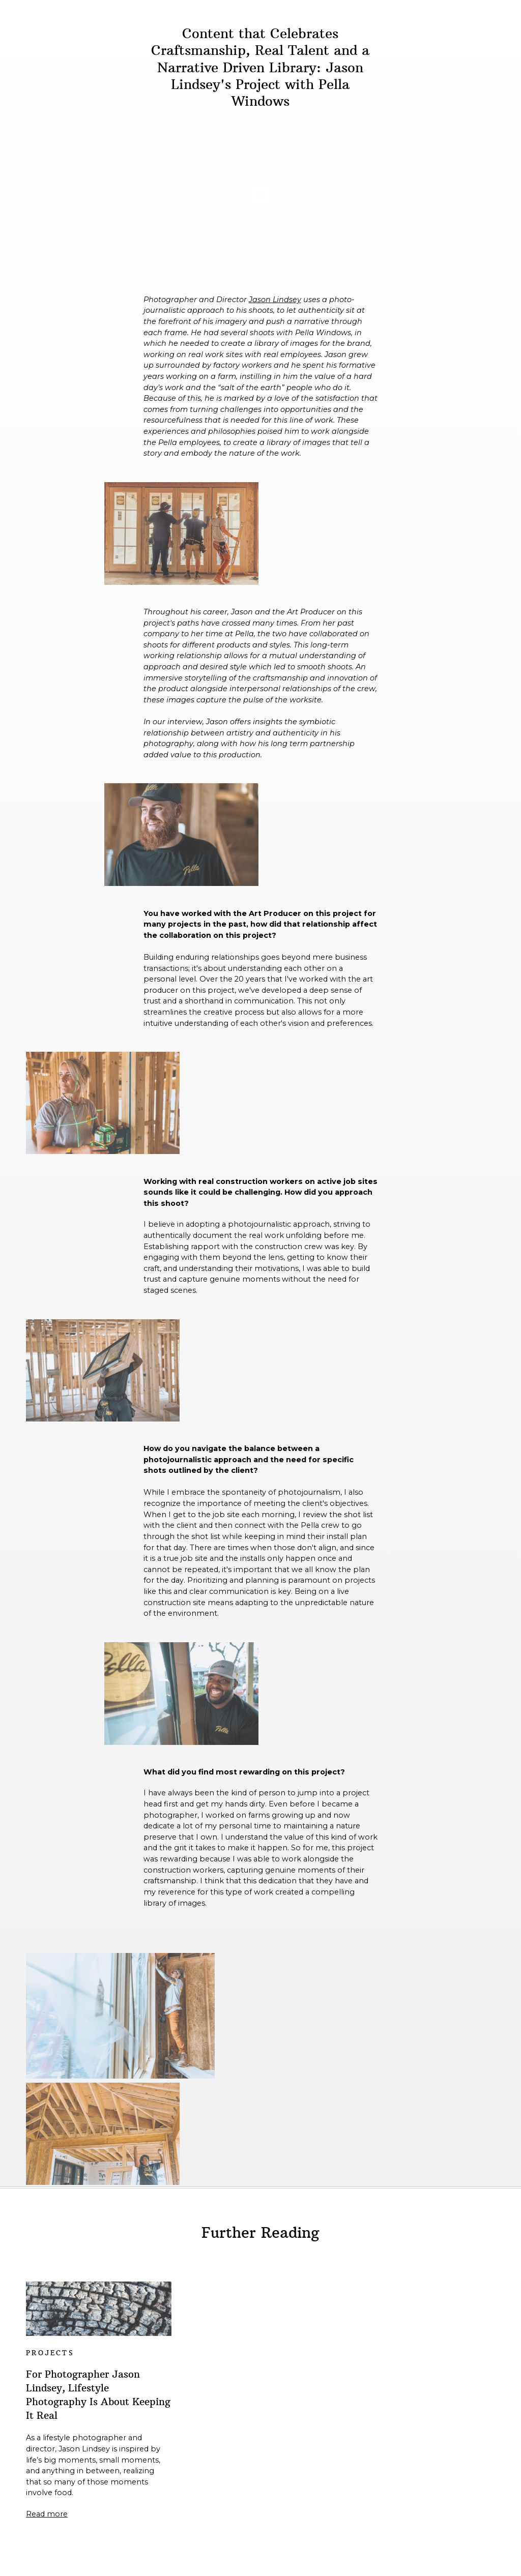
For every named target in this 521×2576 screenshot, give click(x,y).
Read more (47, 2514)
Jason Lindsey (275, 299)
